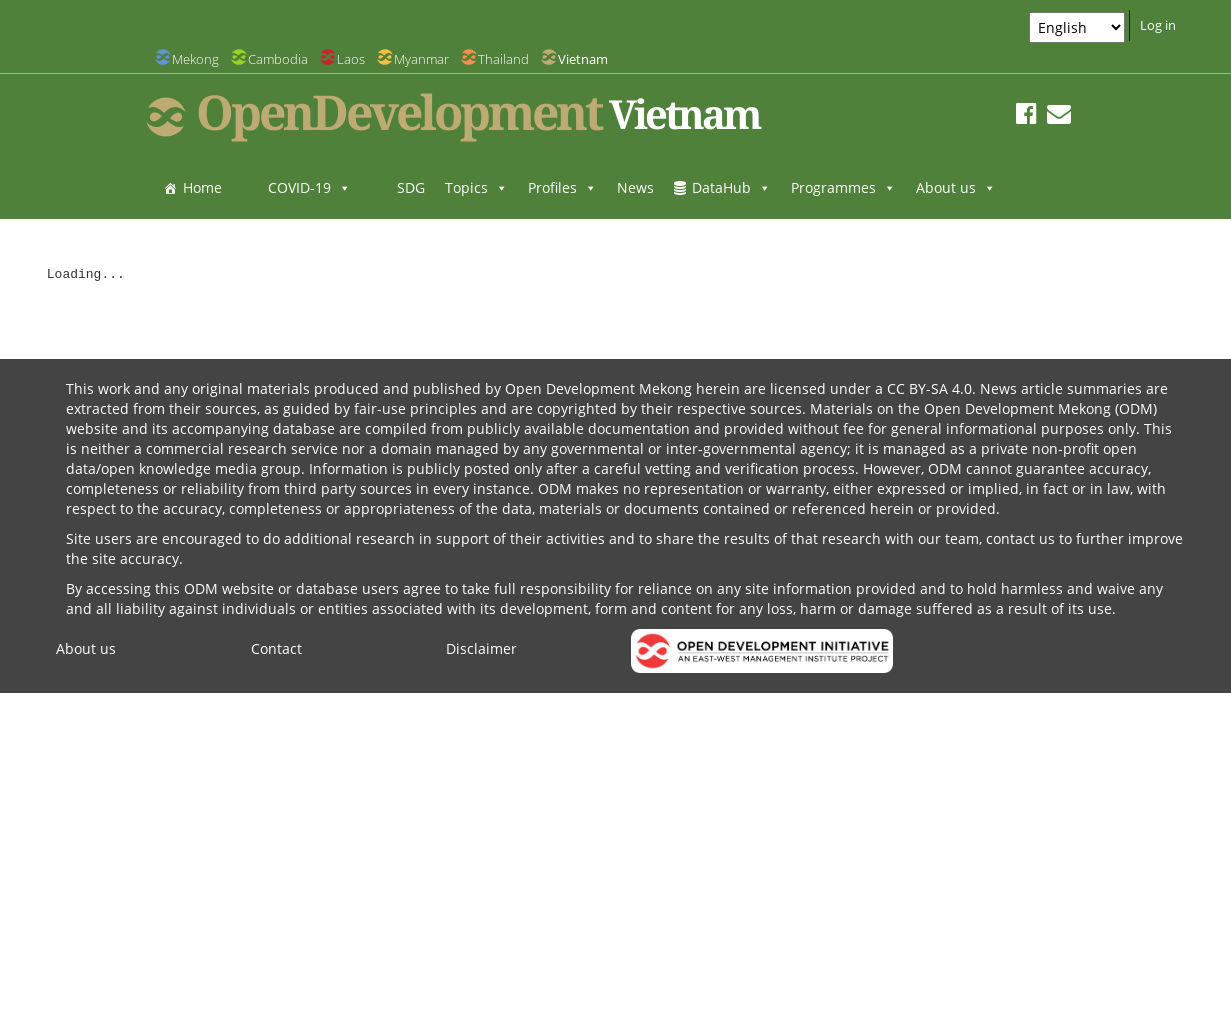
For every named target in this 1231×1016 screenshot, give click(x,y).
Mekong (195, 59)
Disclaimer (481, 648)
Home (202, 187)
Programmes (843, 187)
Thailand (503, 59)
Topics (476, 187)
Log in (1158, 25)
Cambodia (278, 59)
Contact (276, 648)
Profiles (562, 187)
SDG (411, 187)
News (635, 187)
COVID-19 (309, 187)
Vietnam (583, 59)
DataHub (731, 187)
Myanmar (421, 59)
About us (956, 187)
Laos (351, 59)
